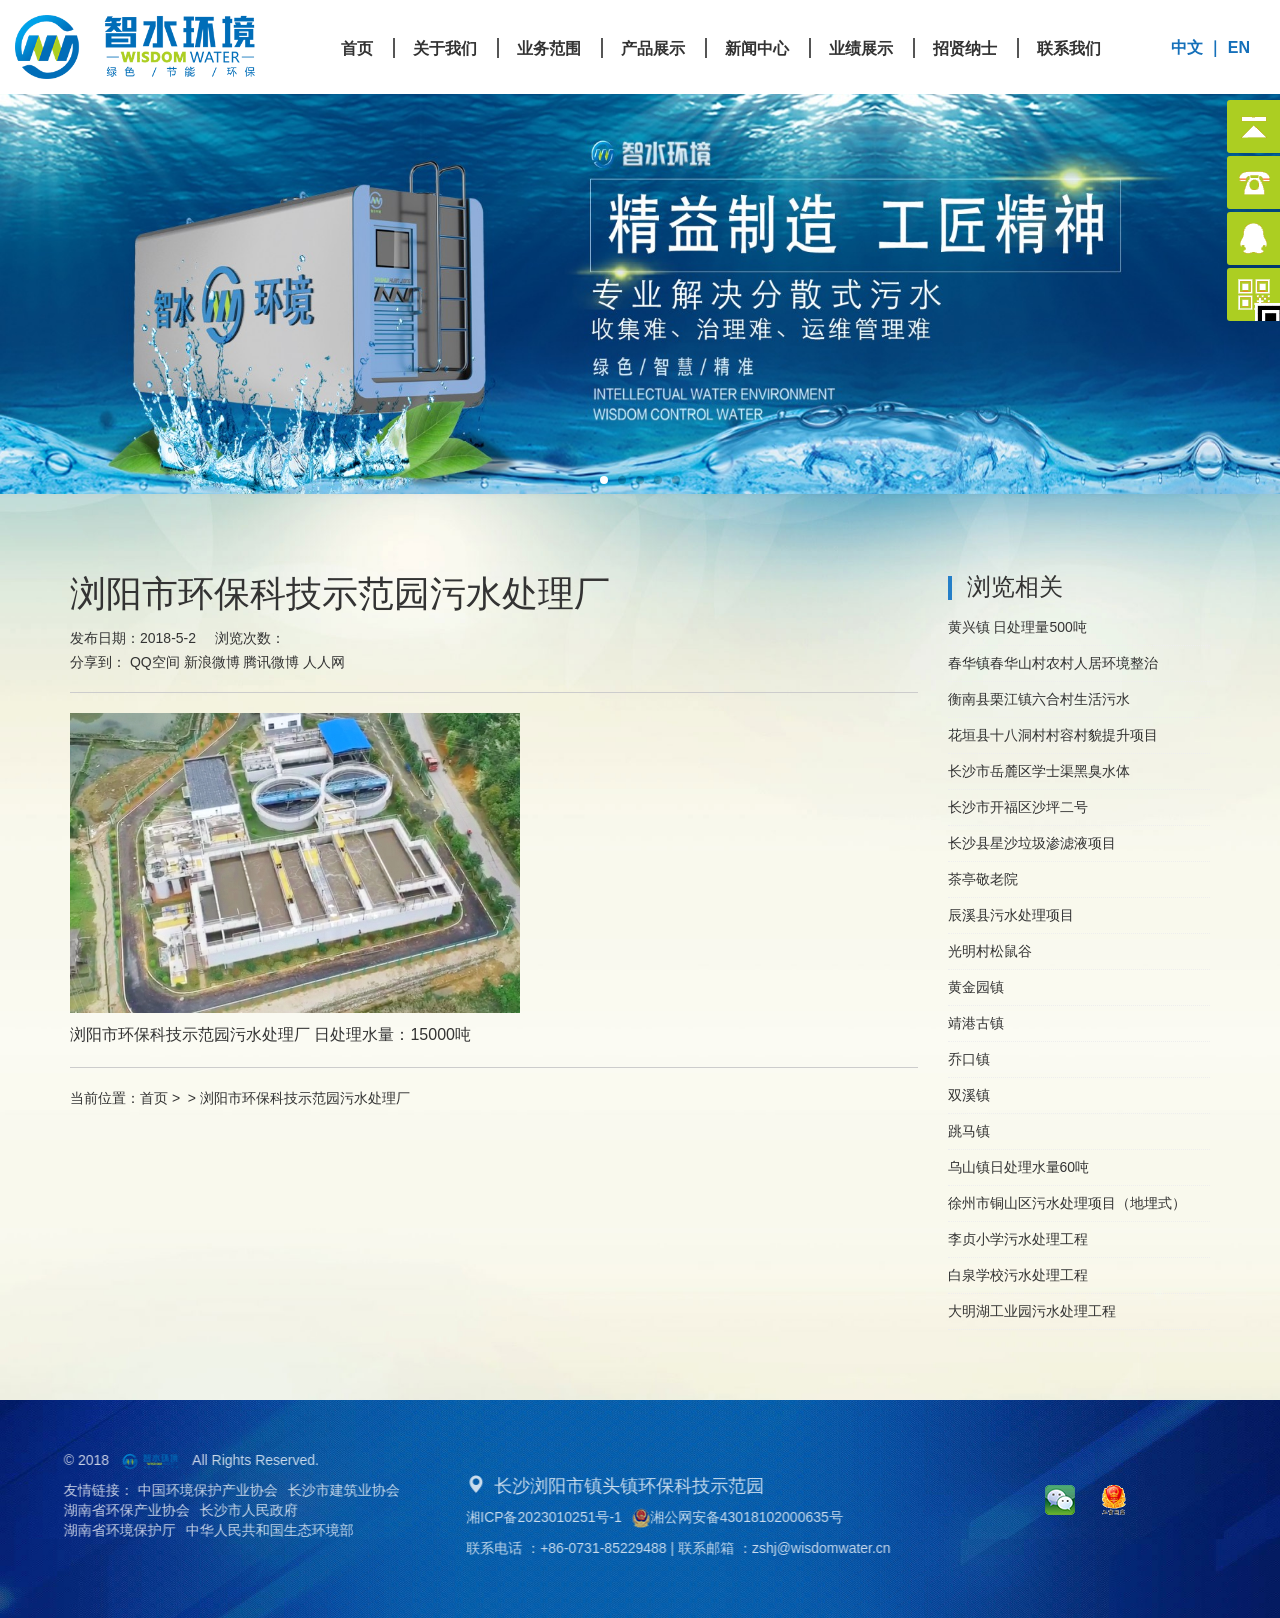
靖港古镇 (976, 1023)
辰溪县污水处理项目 (1011, 915)
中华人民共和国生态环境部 (250, 1530)
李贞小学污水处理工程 (1018, 1239)
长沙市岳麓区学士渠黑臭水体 (1039, 771)
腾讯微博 (271, 662)
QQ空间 (155, 662)
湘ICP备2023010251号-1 (564, 1517)
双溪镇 (969, 1095)
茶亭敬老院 (983, 879)
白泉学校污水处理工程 (1018, 1275)
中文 (1187, 47)
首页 (154, 1098)
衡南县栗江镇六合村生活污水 (1039, 699)
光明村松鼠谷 (990, 951)
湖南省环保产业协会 (107, 1510)
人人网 (324, 662)
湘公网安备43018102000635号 (756, 1518)
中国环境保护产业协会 (188, 1490)
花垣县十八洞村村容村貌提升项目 (1053, 735)
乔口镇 (969, 1059)
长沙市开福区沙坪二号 (1018, 807)
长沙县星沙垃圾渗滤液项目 (1032, 843)
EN (1239, 47)
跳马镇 (969, 1131)
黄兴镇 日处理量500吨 (1017, 627)
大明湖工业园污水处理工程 (1032, 1311)
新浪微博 (212, 662)
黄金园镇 (976, 987)
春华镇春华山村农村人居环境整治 (1053, 663)
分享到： (98, 662)
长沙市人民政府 (229, 1510)
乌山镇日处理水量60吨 (1019, 1167)
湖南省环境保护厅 (100, 1530)
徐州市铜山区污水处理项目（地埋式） (1067, 1203)
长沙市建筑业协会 (324, 1490)
